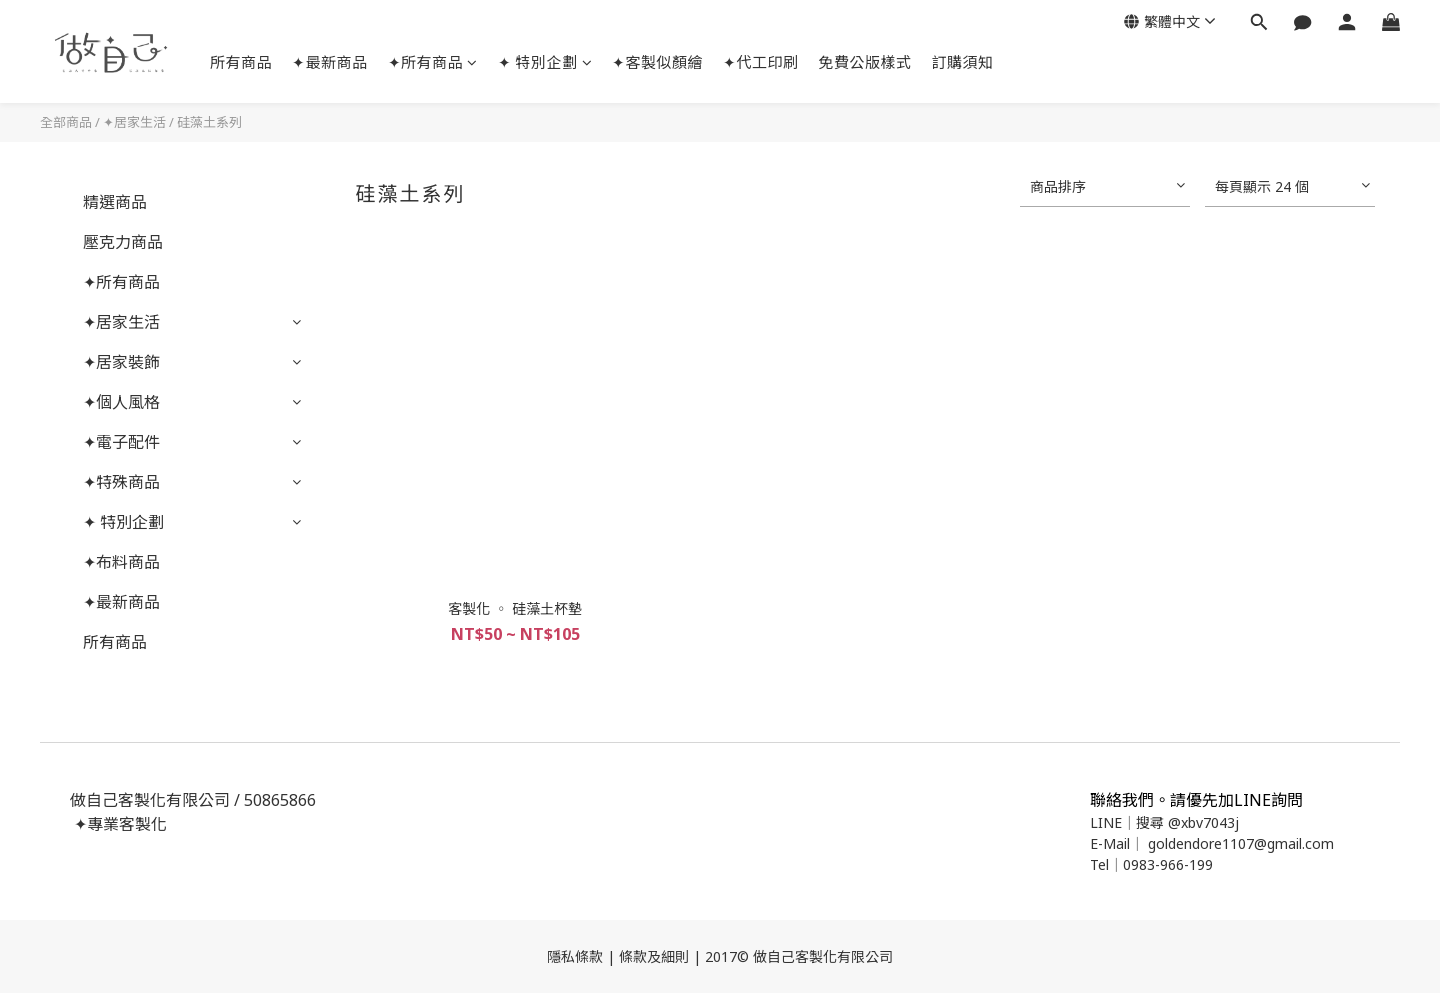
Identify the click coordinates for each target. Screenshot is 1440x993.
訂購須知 (963, 62)
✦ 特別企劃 (545, 62)
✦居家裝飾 (121, 362)
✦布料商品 (121, 562)
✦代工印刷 (761, 62)
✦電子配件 (121, 442)
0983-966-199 (1168, 864)
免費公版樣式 (865, 62)
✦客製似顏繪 (657, 62)
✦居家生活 (134, 122)
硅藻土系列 (209, 122)
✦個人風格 (121, 402)
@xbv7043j (1203, 822)
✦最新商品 (330, 62)
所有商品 (241, 62)
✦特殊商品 (121, 482)
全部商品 (66, 122)
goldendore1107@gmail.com (1241, 843)
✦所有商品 (433, 62)
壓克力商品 (123, 242)
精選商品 (115, 202)
